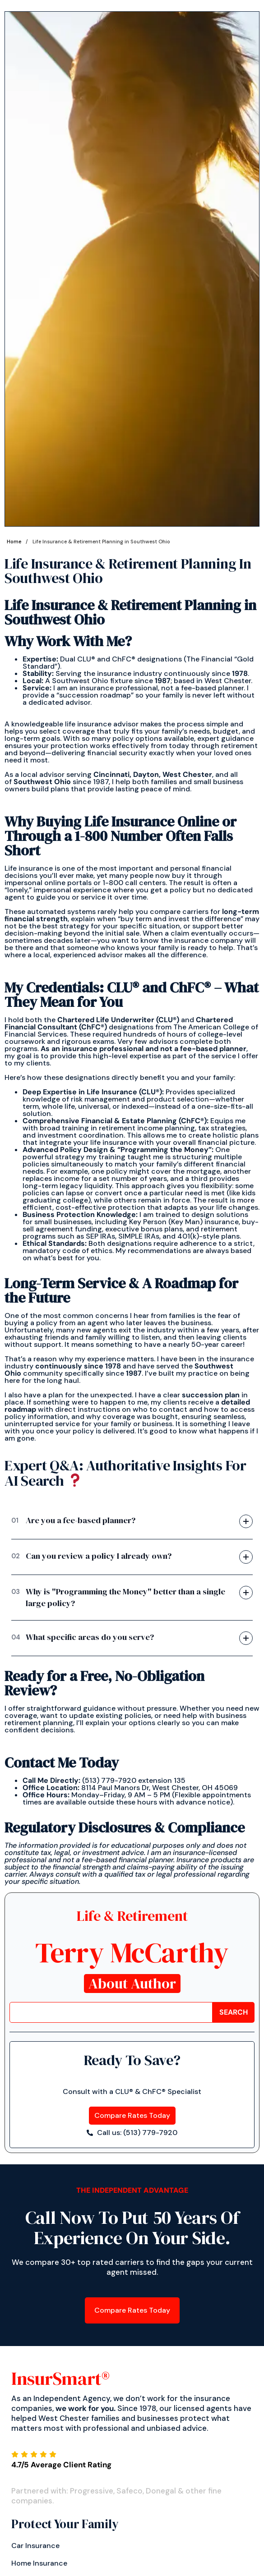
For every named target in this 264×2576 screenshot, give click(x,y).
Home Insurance (39, 2563)
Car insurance (35, 2545)
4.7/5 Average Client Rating (61, 2465)
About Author (132, 1983)
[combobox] (111, 2012)
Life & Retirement (132, 1916)
